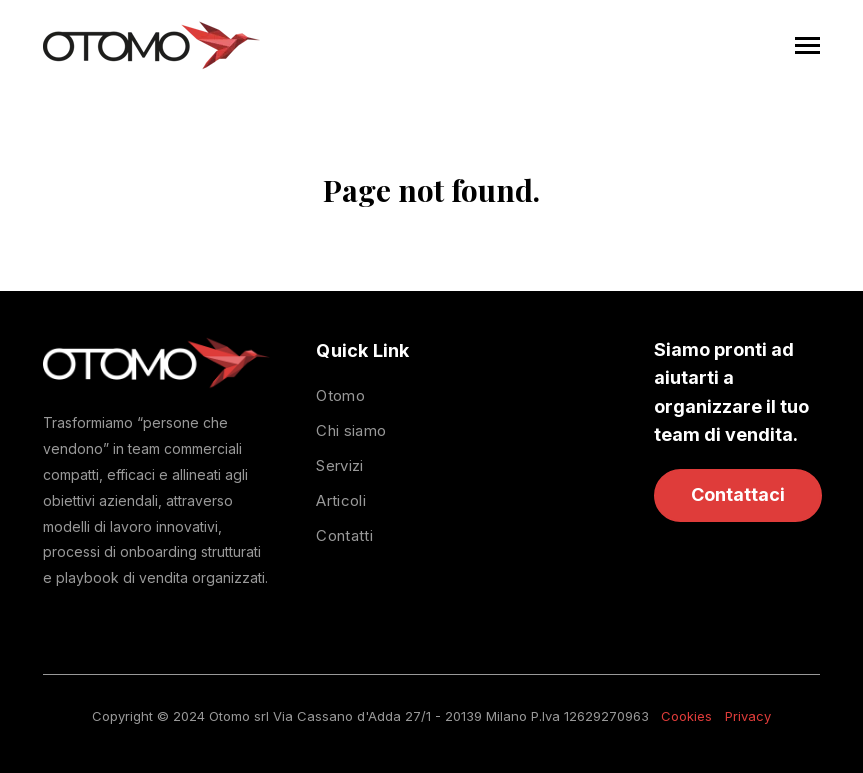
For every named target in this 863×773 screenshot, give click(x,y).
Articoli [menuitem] (340, 500)
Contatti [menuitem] (344, 535)
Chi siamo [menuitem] (351, 430)
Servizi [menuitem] (339, 465)
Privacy (748, 716)
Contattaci (738, 494)
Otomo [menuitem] (340, 395)
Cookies (686, 716)
